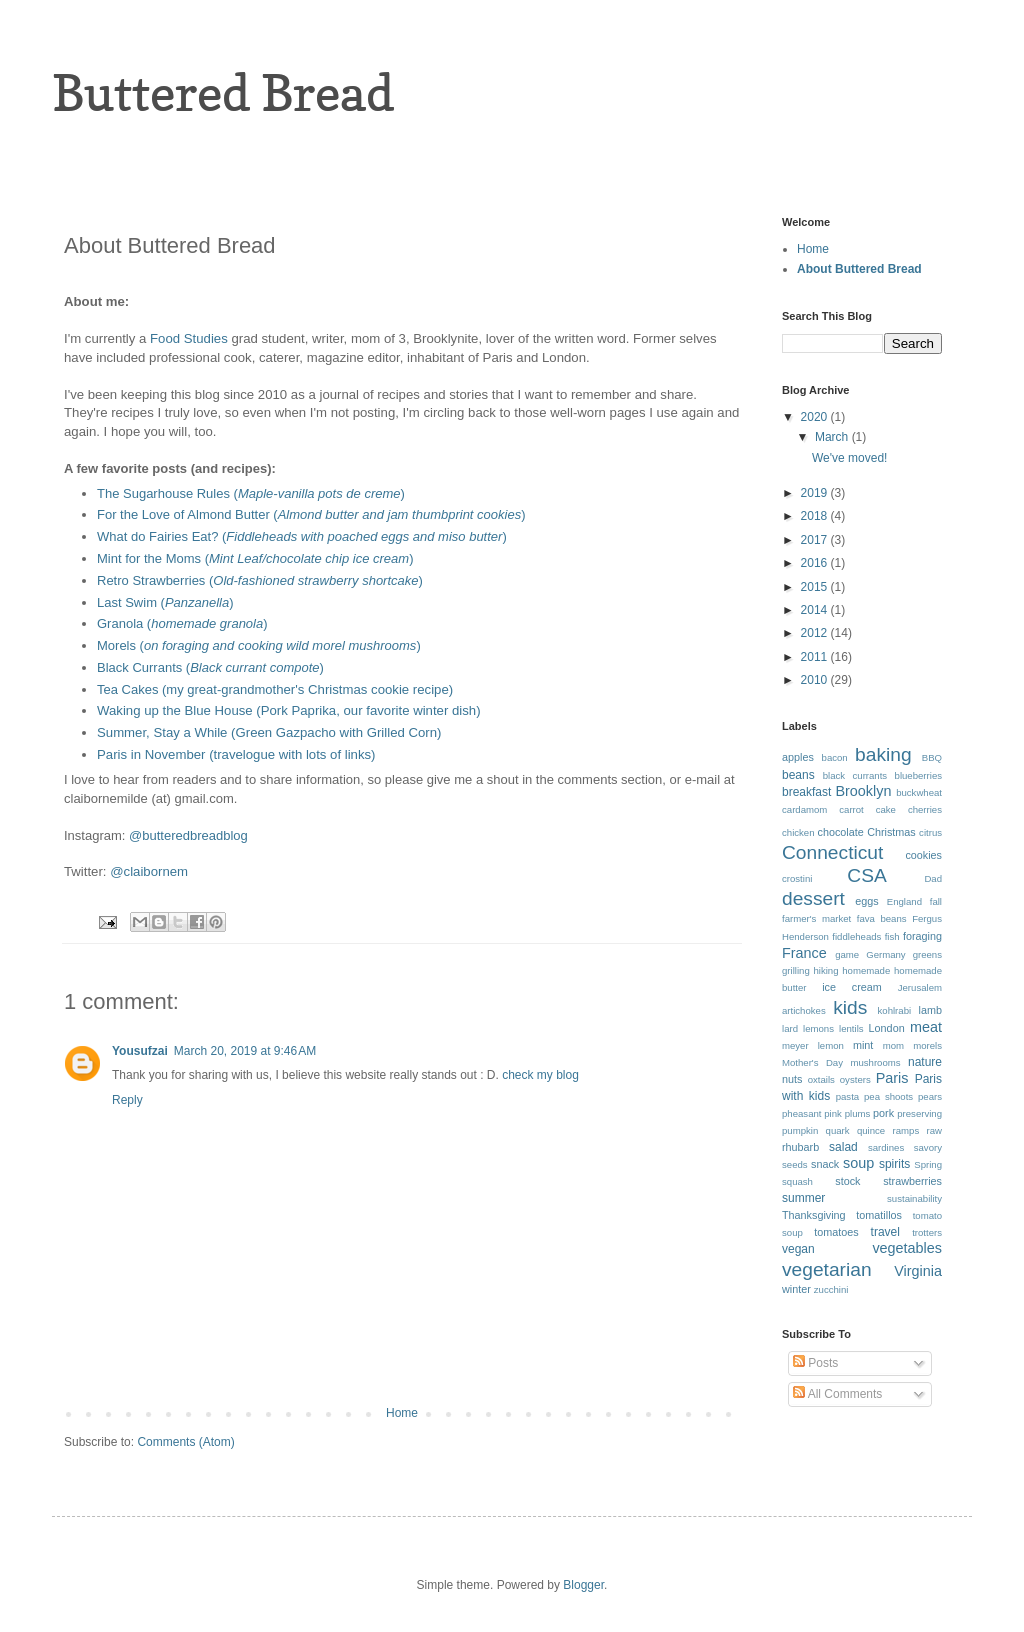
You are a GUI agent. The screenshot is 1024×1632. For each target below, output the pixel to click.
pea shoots (888, 1096)
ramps (906, 1130)
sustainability (914, 1198)
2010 (816, 680)
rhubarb (800, 1147)
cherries (925, 809)
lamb (930, 1010)
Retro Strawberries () (261, 580)
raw (934, 1130)
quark (838, 1130)
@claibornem (149, 871)
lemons (818, 1028)
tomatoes (836, 1232)
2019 (816, 493)
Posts (815, 1363)
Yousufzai (140, 1051)
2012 (816, 633)
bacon (835, 757)
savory (928, 1147)
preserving (919, 1113)
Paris (892, 1078)
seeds (795, 1164)
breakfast (806, 792)
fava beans (882, 918)
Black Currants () (210, 667)
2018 (816, 516)
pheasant (801, 1113)
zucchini (831, 1289)
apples (798, 757)
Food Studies (189, 338)
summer (803, 1198)
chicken (798, 832)
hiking (825, 970)
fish (892, 936)
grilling (796, 970)
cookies (923, 855)
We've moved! (849, 458)
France (804, 953)
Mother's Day (812, 1062)
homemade (866, 970)
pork (883, 1113)
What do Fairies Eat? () (302, 536)
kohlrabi (895, 1010)
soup (858, 1163)
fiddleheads (856, 936)
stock (847, 1181)
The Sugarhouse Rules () (251, 493)
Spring (928, 1164)
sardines (886, 1147)
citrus (930, 832)
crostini (797, 878)
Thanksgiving (814, 1215)
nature (925, 1062)
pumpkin (800, 1130)
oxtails (821, 1079)
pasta (847, 1096)
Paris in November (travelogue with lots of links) (238, 754)
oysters (855, 1079)
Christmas (891, 832)
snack (825, 1164)
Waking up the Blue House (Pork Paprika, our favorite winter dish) (289, 710)
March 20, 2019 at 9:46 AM (245, 1051)
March (833, 437)
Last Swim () (165, 602)
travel (885, 1232)
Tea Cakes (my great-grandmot (186, 689)
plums (858, 1113)
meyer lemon (813, 1045)
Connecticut (832, 852)
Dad (933, 878)
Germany (885, 954)
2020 (816, 417)
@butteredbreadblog (188, 835)
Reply (127, 1100)
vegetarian (827, 1269)
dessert (813, 898)
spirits (894, 1164)
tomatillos (879, 1215)
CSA (866, 875)
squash (797, 1181)
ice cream (852, 987)
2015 (816, 587)
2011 (816, 657)
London (887, 1028)
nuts (792, 1079)
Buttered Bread (223, 92)
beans (798, 775)
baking (883, 754)
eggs (866, 901)
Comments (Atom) (185, 1442)
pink (833, 1113)
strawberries (912, 1181)
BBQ (932, 757)
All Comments (837, 1394)
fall (936, 901)
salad (843, 1147)
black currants (855, 775)
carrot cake (867, 809)
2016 (816, 563)
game (847, 954)
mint (863, 1045)
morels (927, 1045)
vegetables (907, 1248)
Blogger (583, 1585)
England (904, 901)
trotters (927, 1232)
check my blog (540, 1075)
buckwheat (919, 792)
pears (930, 1096)
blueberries (918, 775)
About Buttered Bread (859, 269)
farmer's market (816, 918)
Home (402, 1413)
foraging (922, 936)
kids (850, 1007)
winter (796, 1289)
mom (893, 1045)
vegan (798, 1249)
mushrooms (875, 1062)
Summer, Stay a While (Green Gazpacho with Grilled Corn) (269, 732)
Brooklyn (863, 791)
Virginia (918, 1271)
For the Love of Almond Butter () (311, 514)
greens (927, 954)
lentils (851, 1028)
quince (871, 1130)
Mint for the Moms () (255, 558)
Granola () (182, 623)
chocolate (841, 832)
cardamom (804, 809)
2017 (816, 540)
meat (926, 1027)
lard (790, 1028)
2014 (816, 610)
